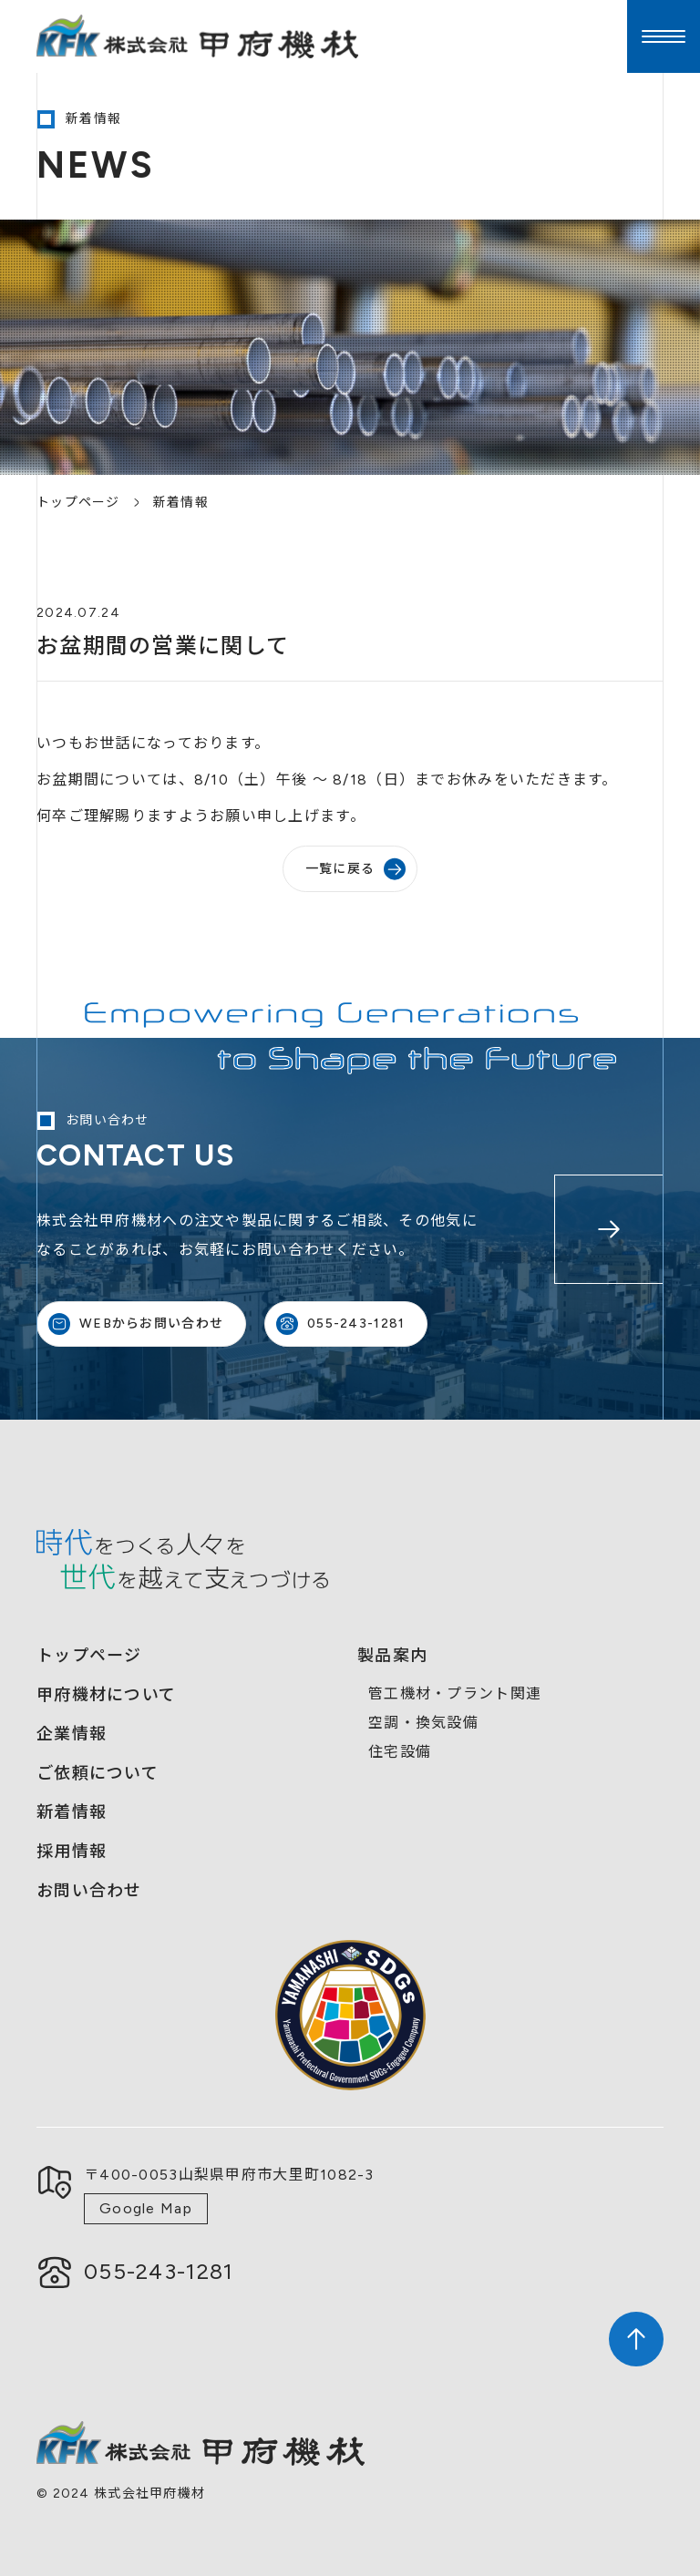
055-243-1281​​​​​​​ (158, 2271)
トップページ (78, 502)
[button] (663, 36)
